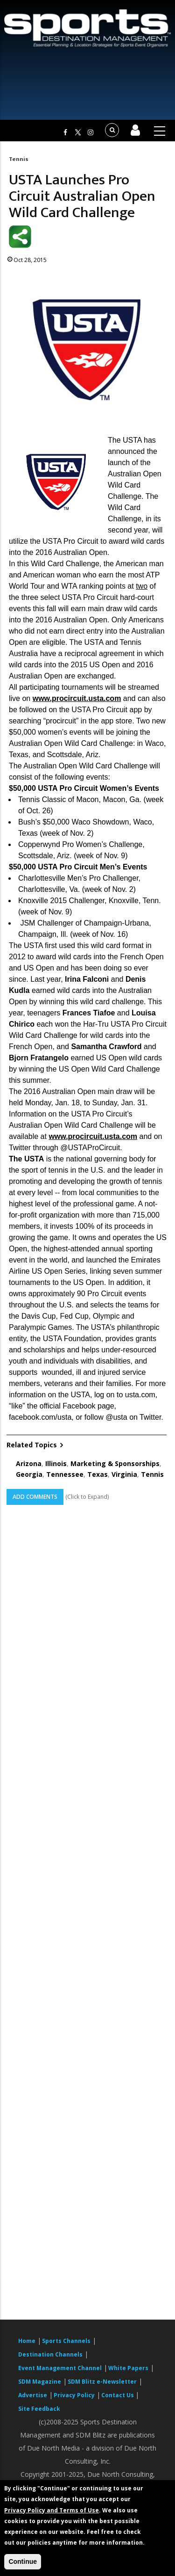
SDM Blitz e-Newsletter (102, 2382)
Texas (97, 1474)
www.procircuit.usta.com (77, 698)
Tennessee (65, 1474)
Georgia (29, 1474)
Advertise (32, 2395)
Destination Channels (50, 2354)
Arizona (29, 1463)
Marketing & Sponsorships (115, 1463)
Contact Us (118, 2395)
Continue (22, 2561)
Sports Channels (66, 2341)
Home (26, 2341)
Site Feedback (39, 2409)
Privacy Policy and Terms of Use (51, 2510)
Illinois (56, 1463)
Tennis (18, 159)
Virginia (124, 1474)
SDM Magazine (39, 2382)
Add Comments (35, 1497)
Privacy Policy (74, 2395)
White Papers (128, 2368)
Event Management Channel (60, 2368)
